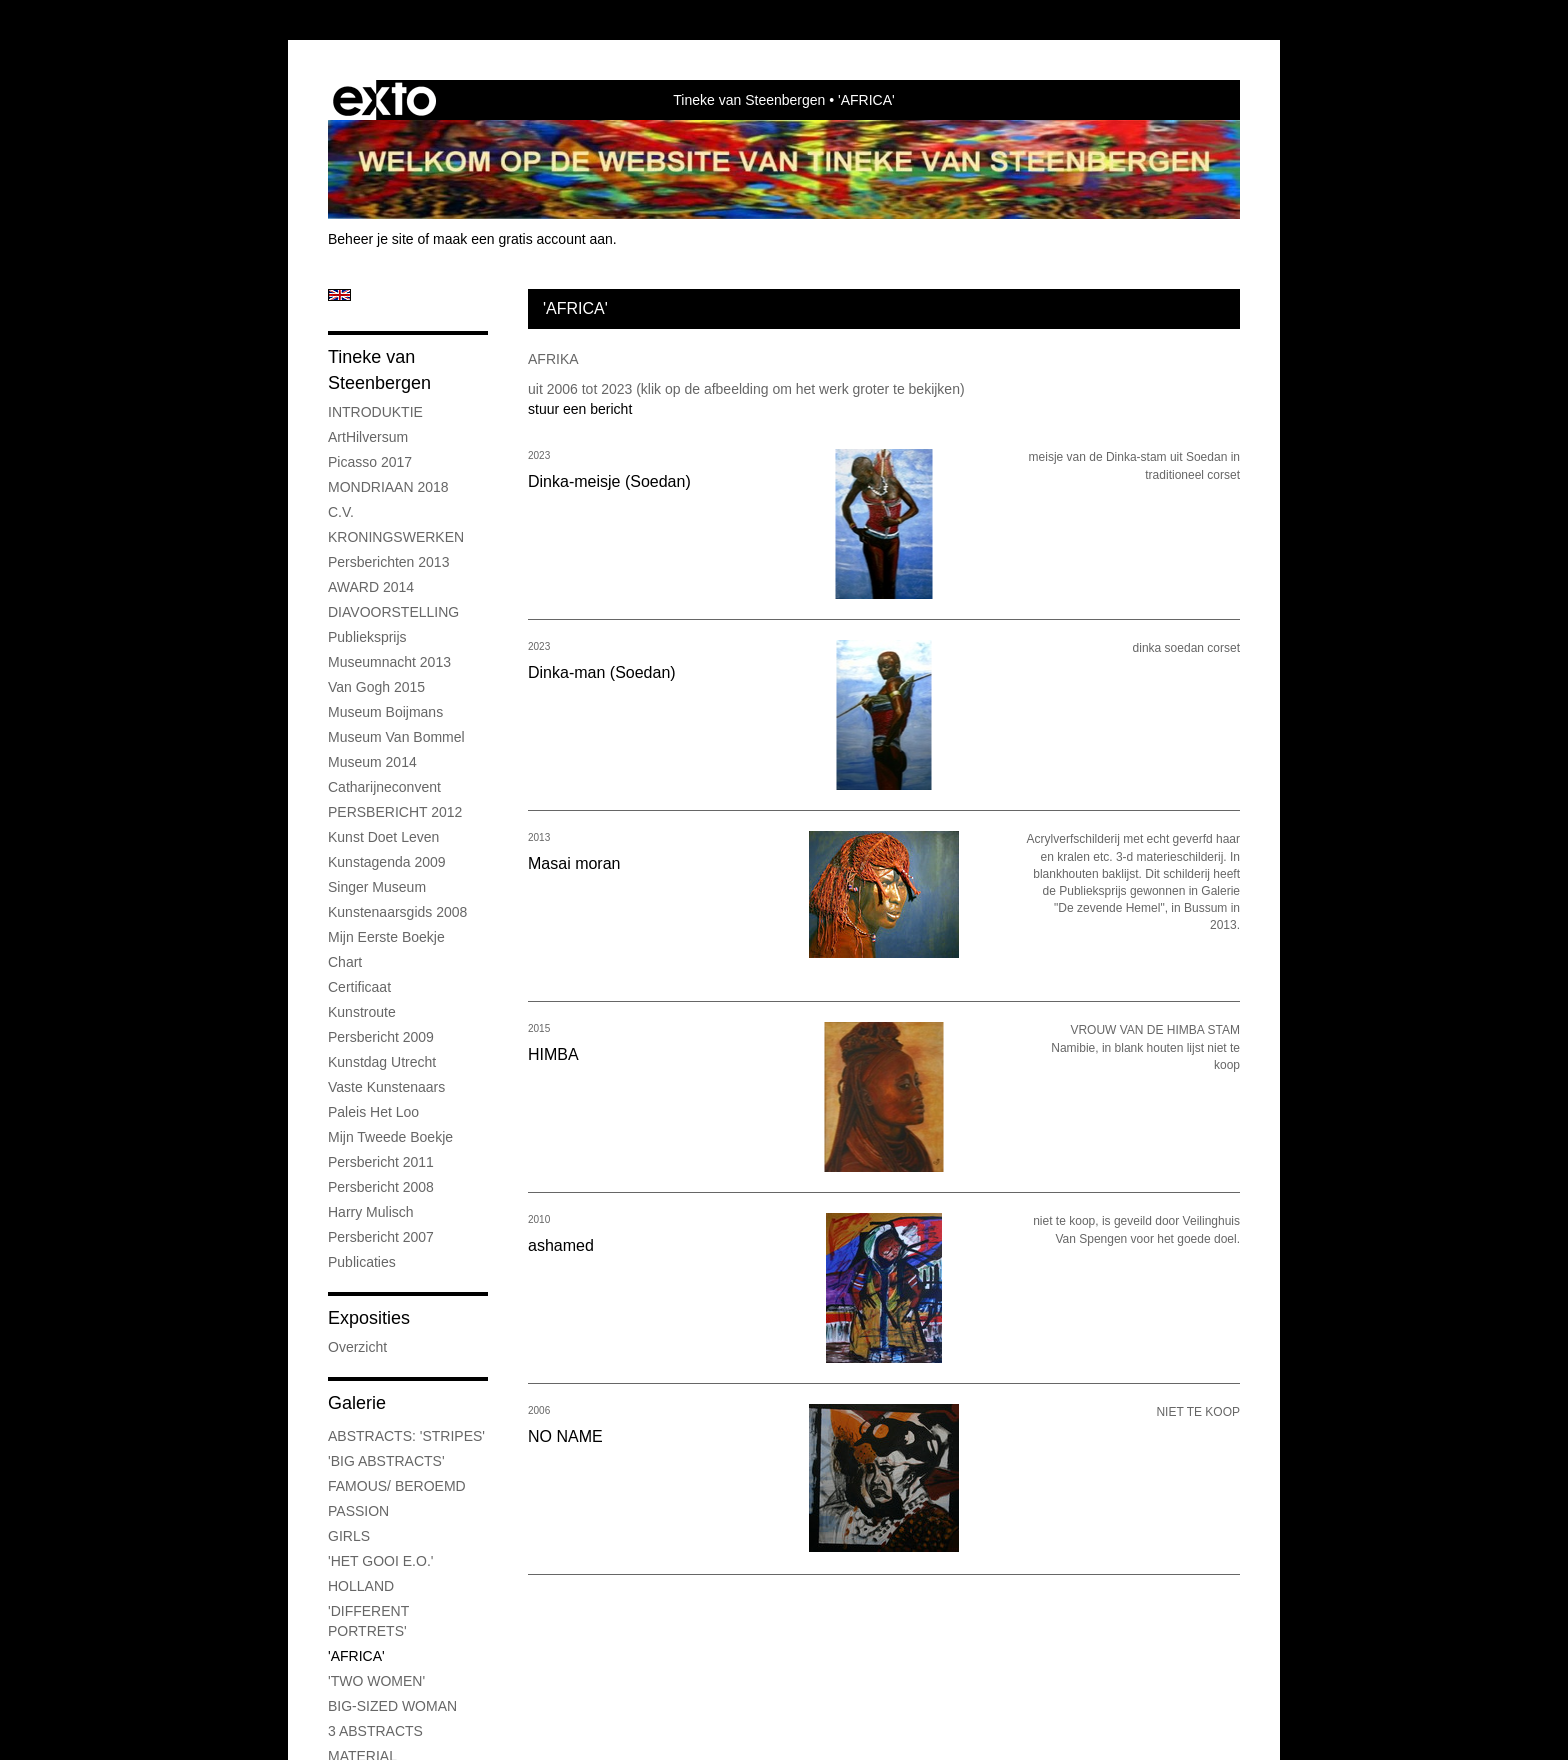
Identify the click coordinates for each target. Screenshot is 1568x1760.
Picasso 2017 (370, 462)
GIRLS (349, 1536)
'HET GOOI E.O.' (380, 1561)
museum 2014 (372, 762)
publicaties (362, 1262)
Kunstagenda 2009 (387, 862)
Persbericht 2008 (381, 1187)
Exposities (369, 1318)
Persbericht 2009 (381, 1037)
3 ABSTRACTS (375, 1731)
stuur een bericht (580, 409)
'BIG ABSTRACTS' (386, 1461)
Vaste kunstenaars (386, 1087)
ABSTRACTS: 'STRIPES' (406, 1436)
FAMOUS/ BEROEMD (397, 1486)
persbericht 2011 (381, 1162)
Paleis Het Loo (373, 1112)
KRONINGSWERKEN (396, 537)
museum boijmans (385, 712)
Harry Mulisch (371, 1212)
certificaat (359, 987)
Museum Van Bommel (396, 737)
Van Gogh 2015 (376, 687)
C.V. (341, 512)
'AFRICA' (356, 1656)
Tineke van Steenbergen (749, 100)
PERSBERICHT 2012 (395, 812)
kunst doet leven (383, 837)
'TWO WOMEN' (376, 1681)
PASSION (358, 1511)
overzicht (357, 1347)
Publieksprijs (367, 637)
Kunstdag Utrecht (382, 1062)
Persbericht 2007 (381, 1237)
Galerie (357, 1403)
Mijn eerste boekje (386, 937)
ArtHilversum (368, 437)
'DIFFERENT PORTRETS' (368, 1621)
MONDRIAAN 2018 (388, 487)
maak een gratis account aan (523, 239)
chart (345, 962)
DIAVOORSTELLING (393, 612)
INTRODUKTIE (375, 412)
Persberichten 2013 (388, 562)
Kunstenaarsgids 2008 (397, 912)
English (339, 295)
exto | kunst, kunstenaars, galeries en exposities (384, 100)
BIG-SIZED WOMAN (392, 1706)
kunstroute (362, 1012)
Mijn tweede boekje (390, 1137)
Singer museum (377, 887)
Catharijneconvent (384, 787)
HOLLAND (361, 1586)
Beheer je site (371, 239)
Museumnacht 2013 (389, 662)
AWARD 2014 (371, 587)
